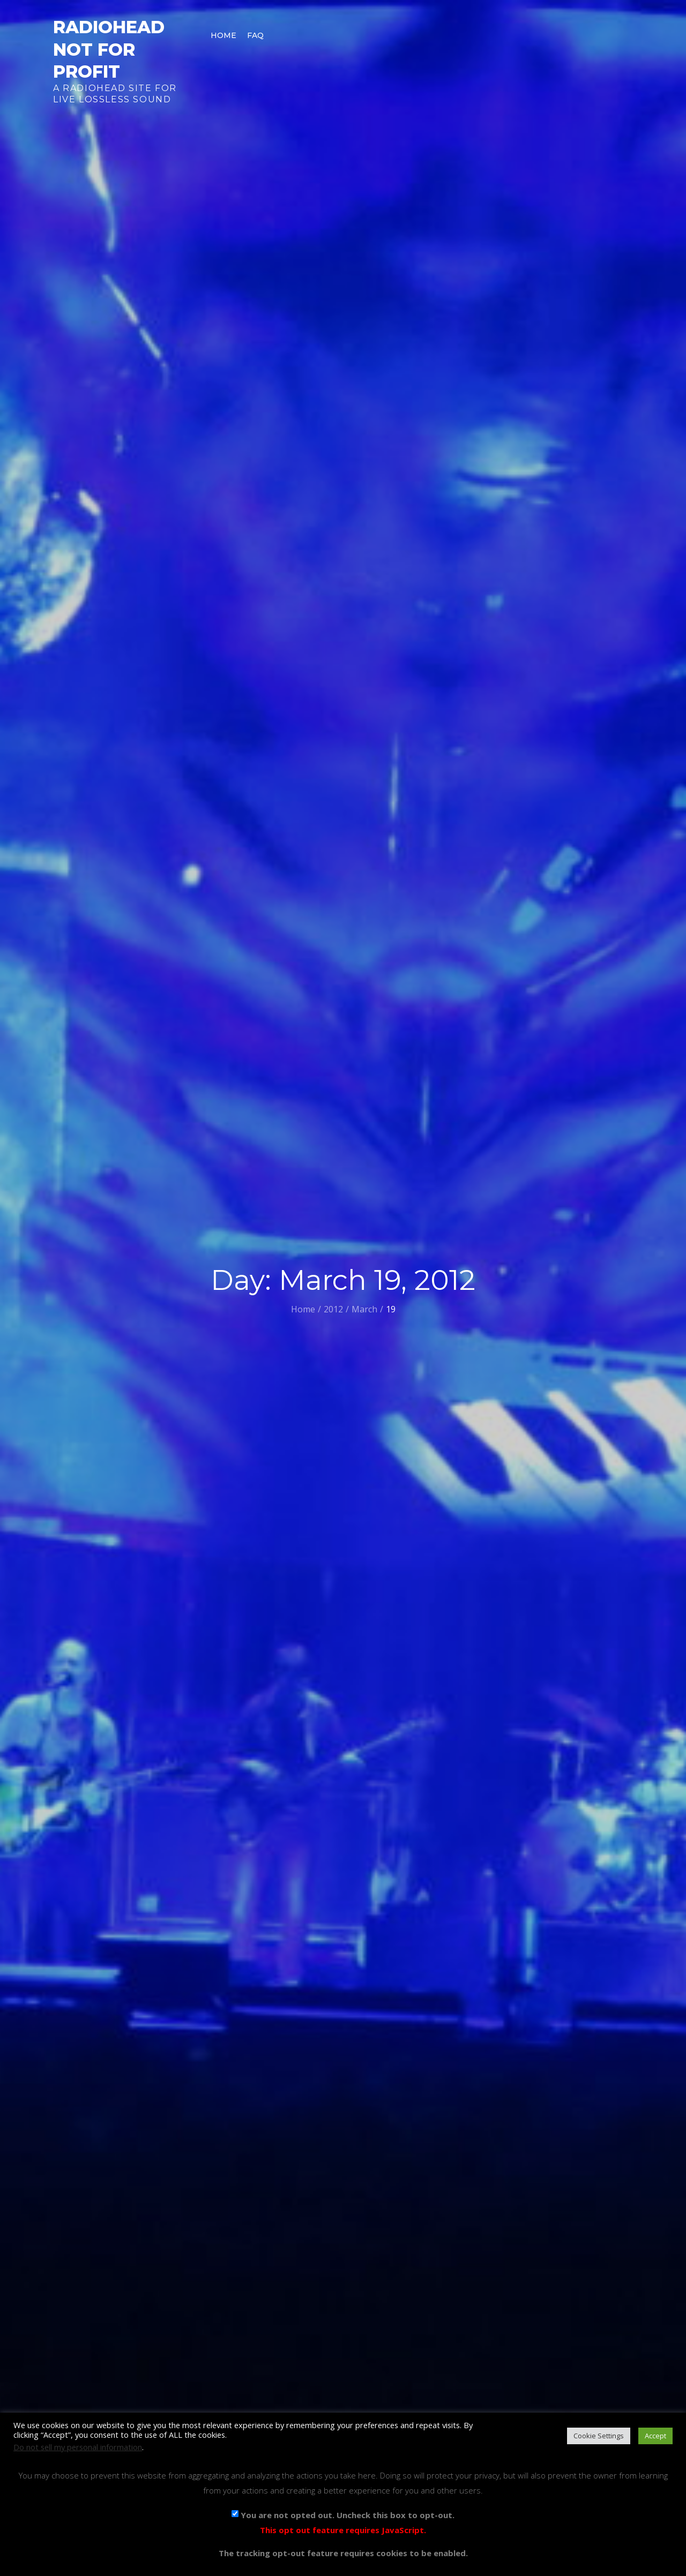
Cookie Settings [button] (598, 2435)
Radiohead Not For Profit (109, 49)
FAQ (255, 35)
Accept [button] (655, 2435)
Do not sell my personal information (77, 2447)
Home (223, 35)
